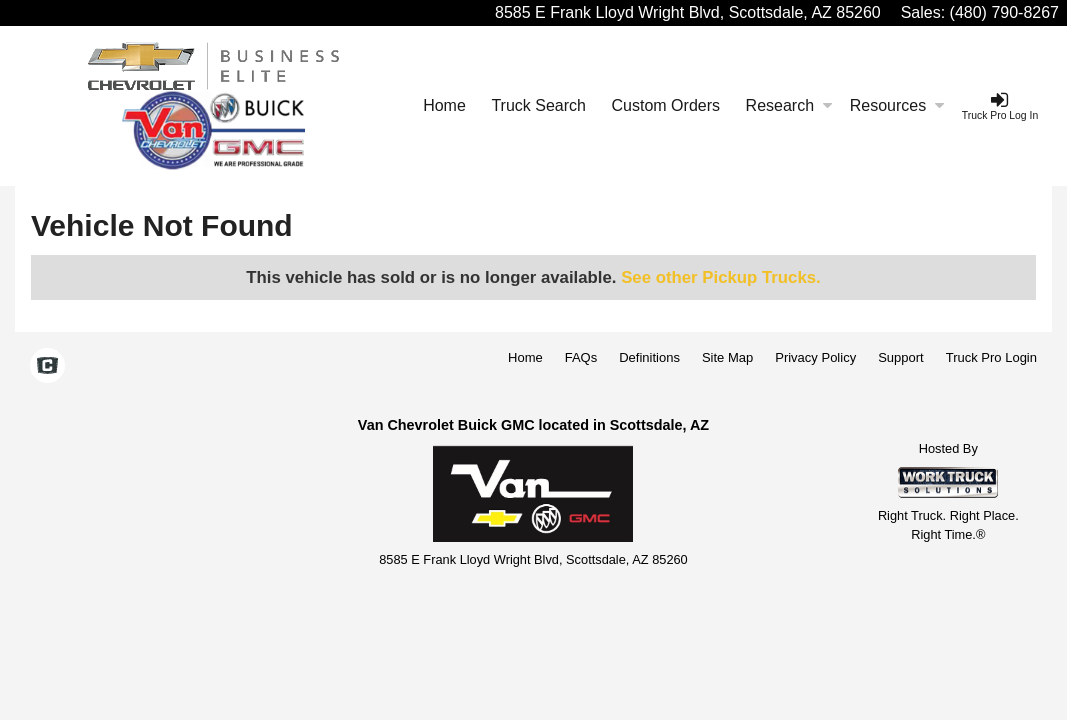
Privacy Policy (815, 357)
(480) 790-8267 (1004, 12)
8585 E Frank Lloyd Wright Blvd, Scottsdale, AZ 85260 (688, 12)
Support (901, 357)
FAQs (581, 357)
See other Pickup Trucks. (721, 277)
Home (444, 105)
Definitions (649, 357)
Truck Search (538, 105)
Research (789, 105)
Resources (897, 105)
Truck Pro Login (991, 357)
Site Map (727, 357)
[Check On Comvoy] (47, 367)
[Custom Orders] (666, 106)
